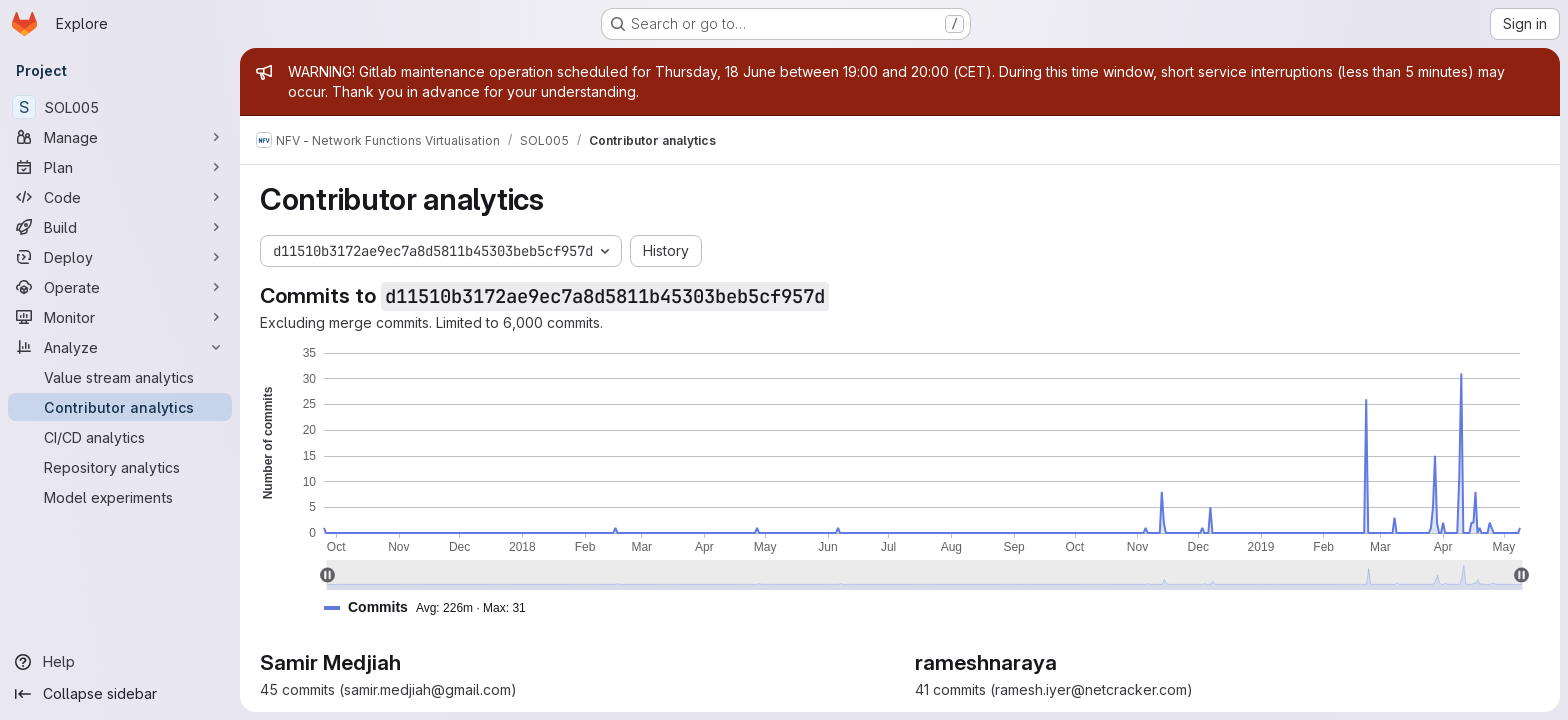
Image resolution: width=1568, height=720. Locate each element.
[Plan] (120, 167)
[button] (433, 607)
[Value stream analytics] (120, 377)
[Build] (120, 227)
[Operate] (120, 287)
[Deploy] (120, 257)
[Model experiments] (120, 497)
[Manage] (120, 137)
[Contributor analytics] (120, 407)
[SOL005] (120, 107)
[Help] (120, 662)
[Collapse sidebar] (120, 694)
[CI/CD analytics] (120, 437)
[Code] (120, 197)
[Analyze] (120, 347)
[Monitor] (120, 317)
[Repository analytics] (120, 467)
